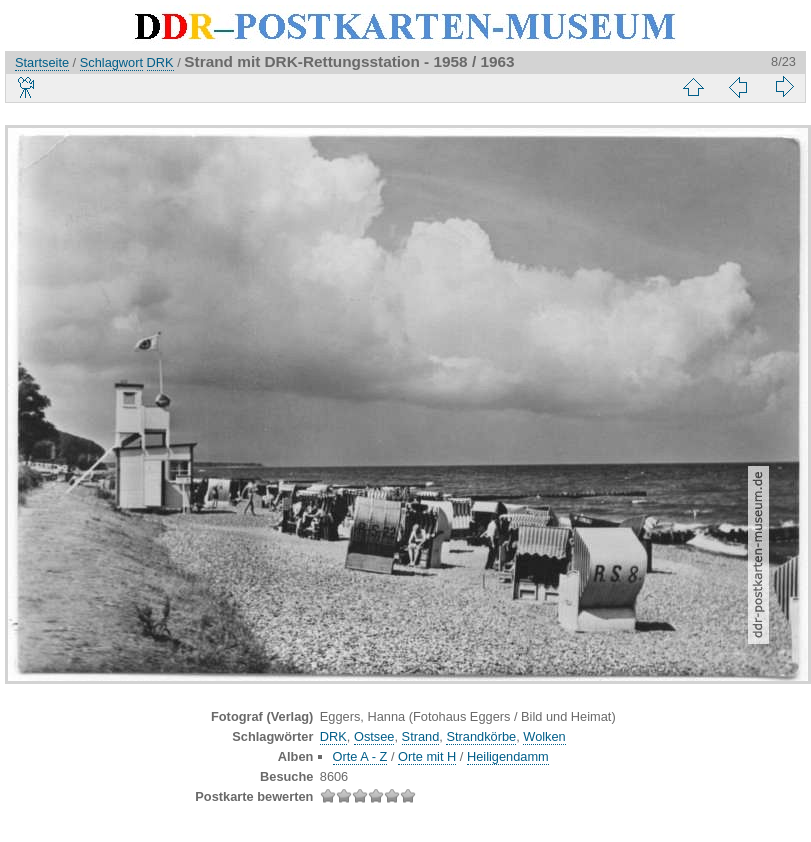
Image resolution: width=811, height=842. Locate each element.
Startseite (42, 62)
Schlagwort (111, 62)
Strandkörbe (481, 736)
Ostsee (374, 736)
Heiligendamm (508, 756)
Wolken (544, 736)
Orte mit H (427, 756)
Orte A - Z (360, 756)
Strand (421, 736)
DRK (160, 62)
